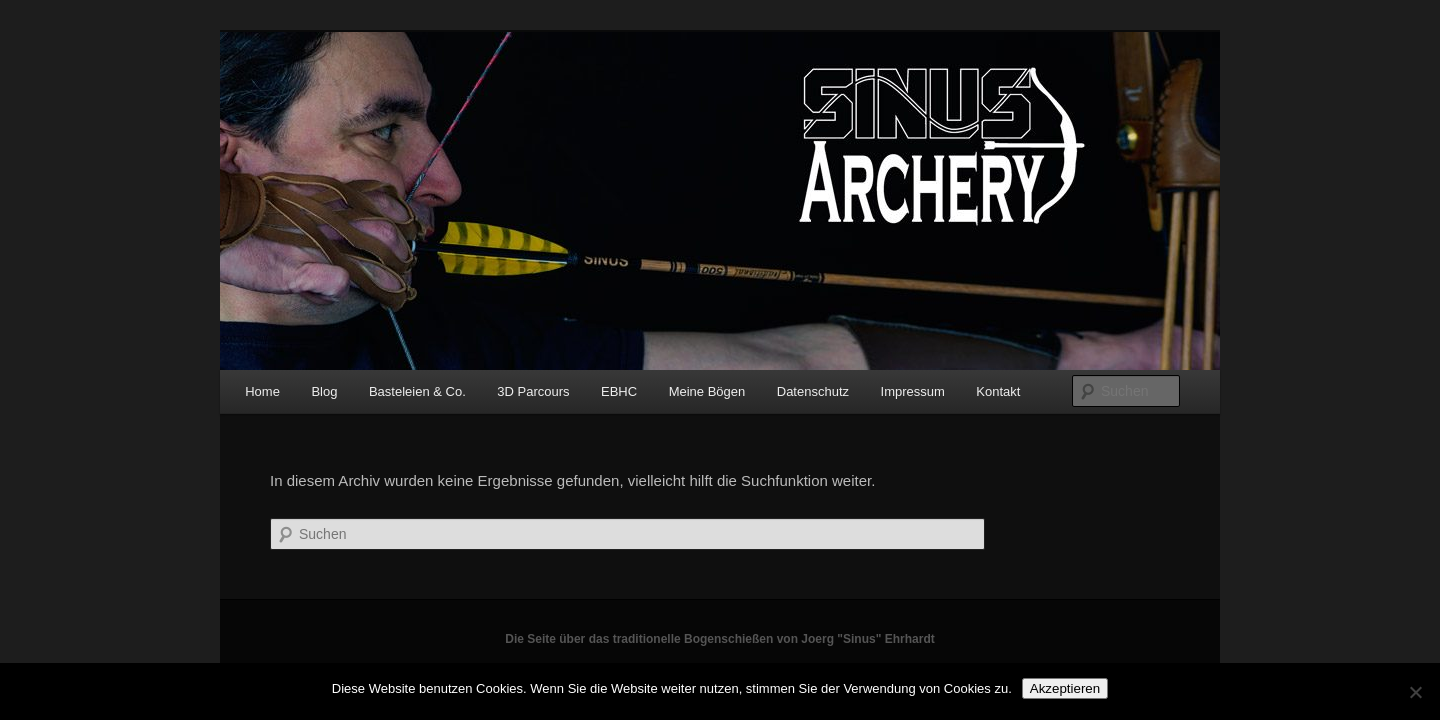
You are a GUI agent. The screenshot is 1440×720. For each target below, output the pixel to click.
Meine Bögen (707, 391)
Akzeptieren (1065, 688)
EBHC (619, 391)
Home (262, 391)
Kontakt (998, 391)
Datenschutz (813, 391)
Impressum (913, 391)
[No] (1415, 692)
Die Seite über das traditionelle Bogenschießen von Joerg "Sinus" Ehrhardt (719, 639)
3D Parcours (533, 391)
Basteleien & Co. (417, 391)
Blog (324, 391)
